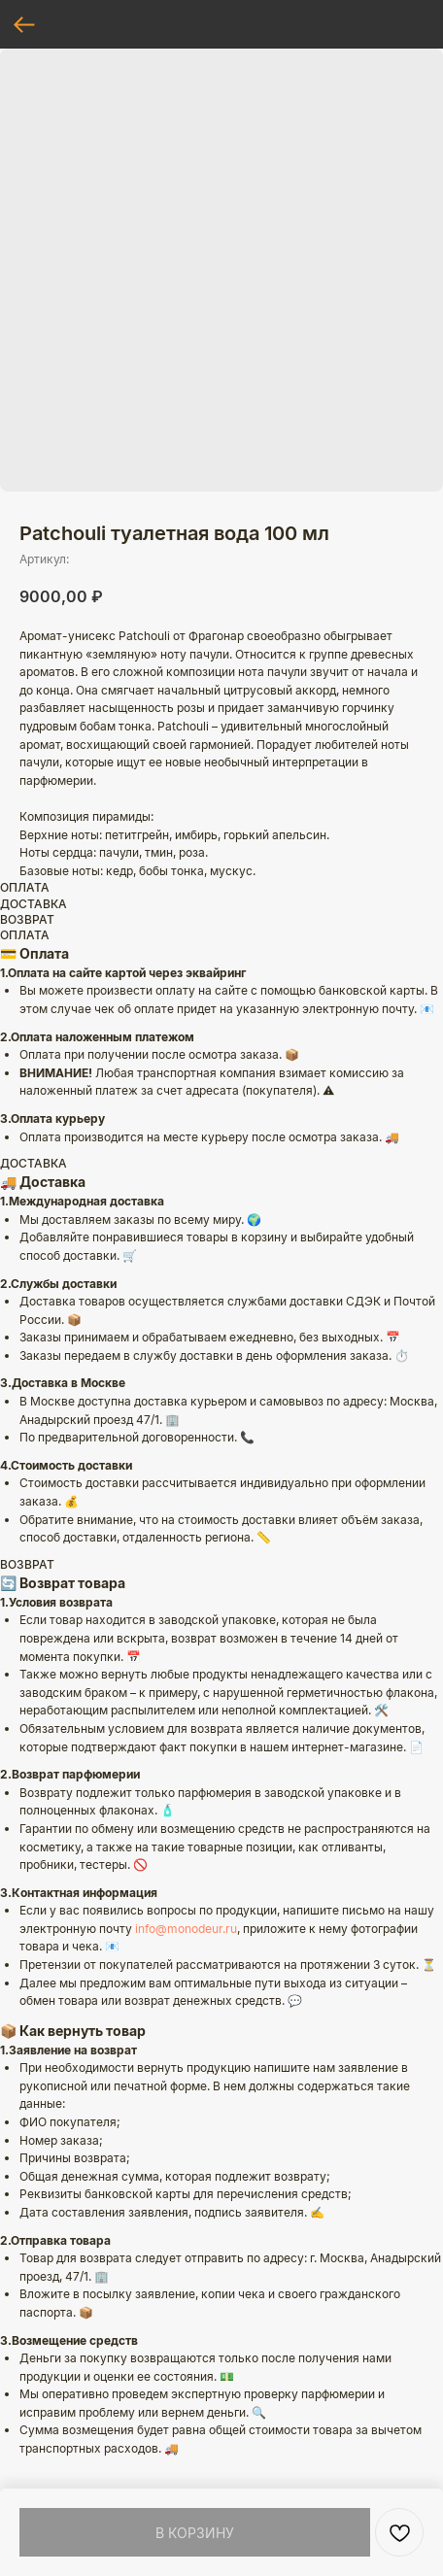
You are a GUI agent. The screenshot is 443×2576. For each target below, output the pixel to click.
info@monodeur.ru (186, 1928)
